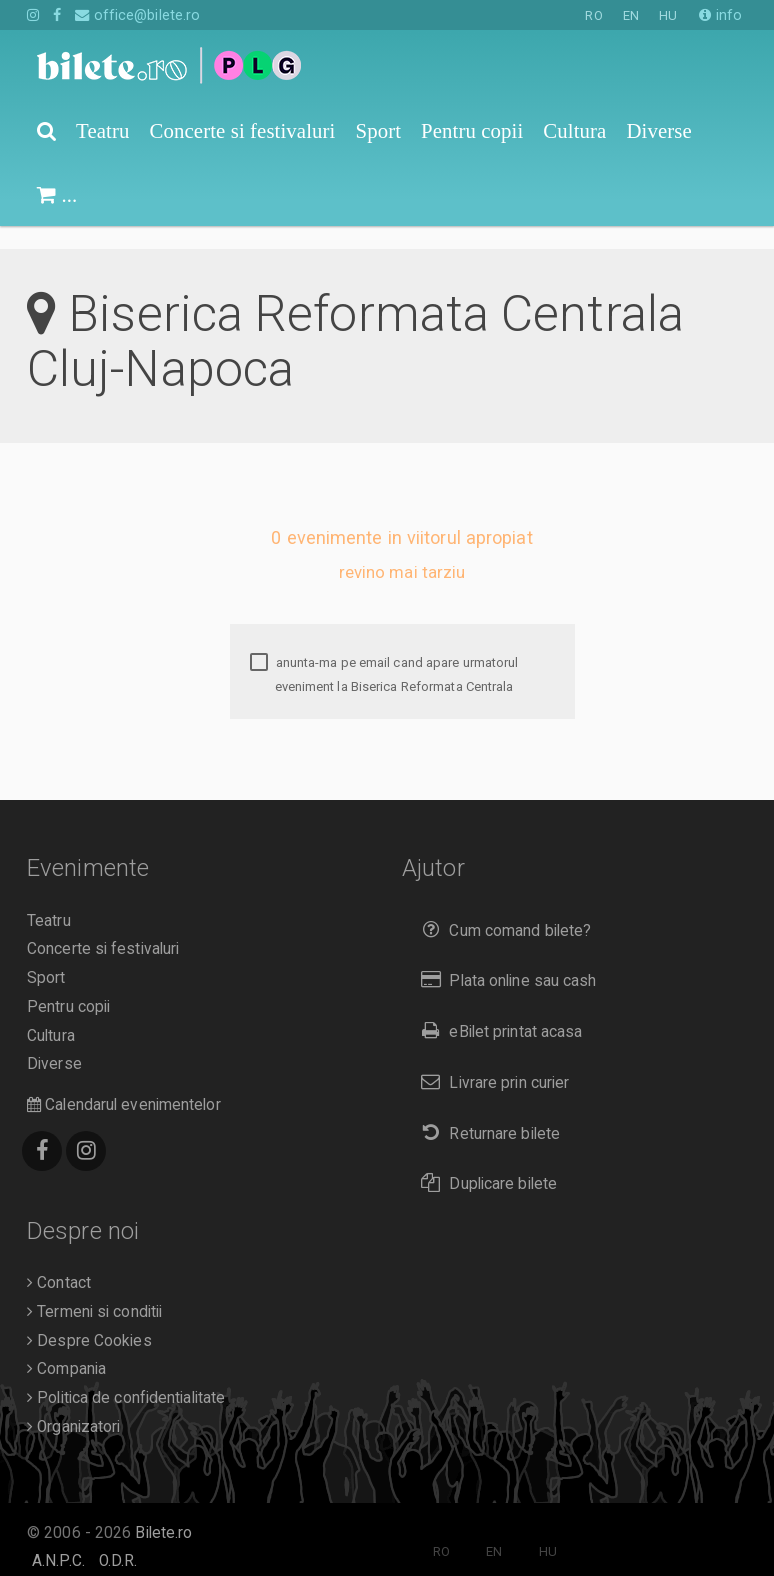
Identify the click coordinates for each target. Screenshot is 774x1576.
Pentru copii (68, 984)
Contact (59, 1260)
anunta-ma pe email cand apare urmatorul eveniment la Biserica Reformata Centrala (384, 651)
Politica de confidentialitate (126, 1375)
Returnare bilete (486, 1110)
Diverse (54, 1041)
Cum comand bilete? (501, 907)
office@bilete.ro (137, 15)
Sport (46, 955)
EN (631, 15)
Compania (66, 1346)
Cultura (51, 1013)
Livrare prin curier (490, 1059)
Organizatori (73, 1404)
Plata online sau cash (504, 957)
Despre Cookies (89, 1318)
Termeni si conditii (94, 1289)
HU (668, 15)
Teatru (49, 898)
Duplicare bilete (484, 1160)
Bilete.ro (163, 1510)
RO (593, 15)
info (720, 15)
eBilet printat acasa (497, 1008)
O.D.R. (118, 1538)
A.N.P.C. (58, 1538)
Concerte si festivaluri (103, 926)
